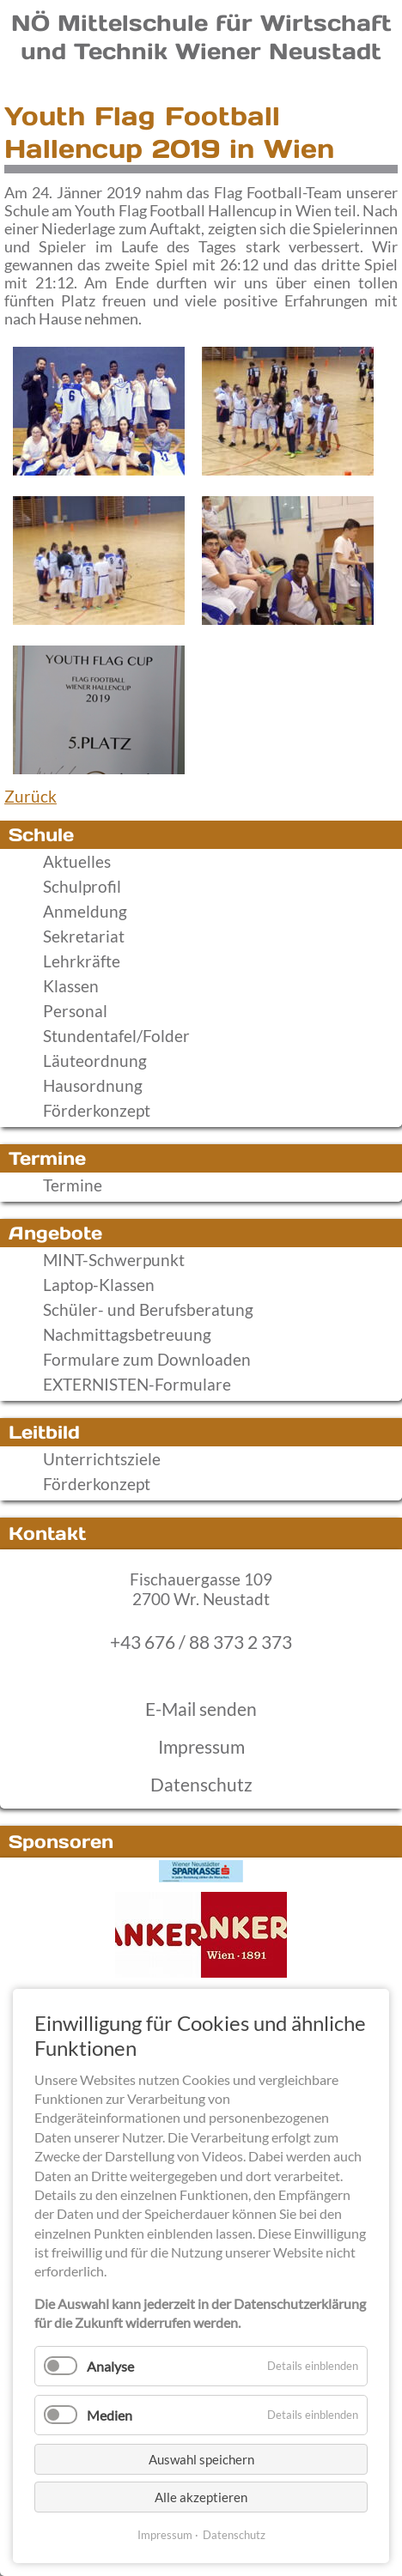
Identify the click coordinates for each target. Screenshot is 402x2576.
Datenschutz (201, 1784)
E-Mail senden (201, 1709)
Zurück (30, 796)
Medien (109, 2415)
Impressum (201, 1747)
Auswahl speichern (201, 2459)
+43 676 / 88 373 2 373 (201, 1642)
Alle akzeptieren (201, 2497)
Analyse (110, 2366)
